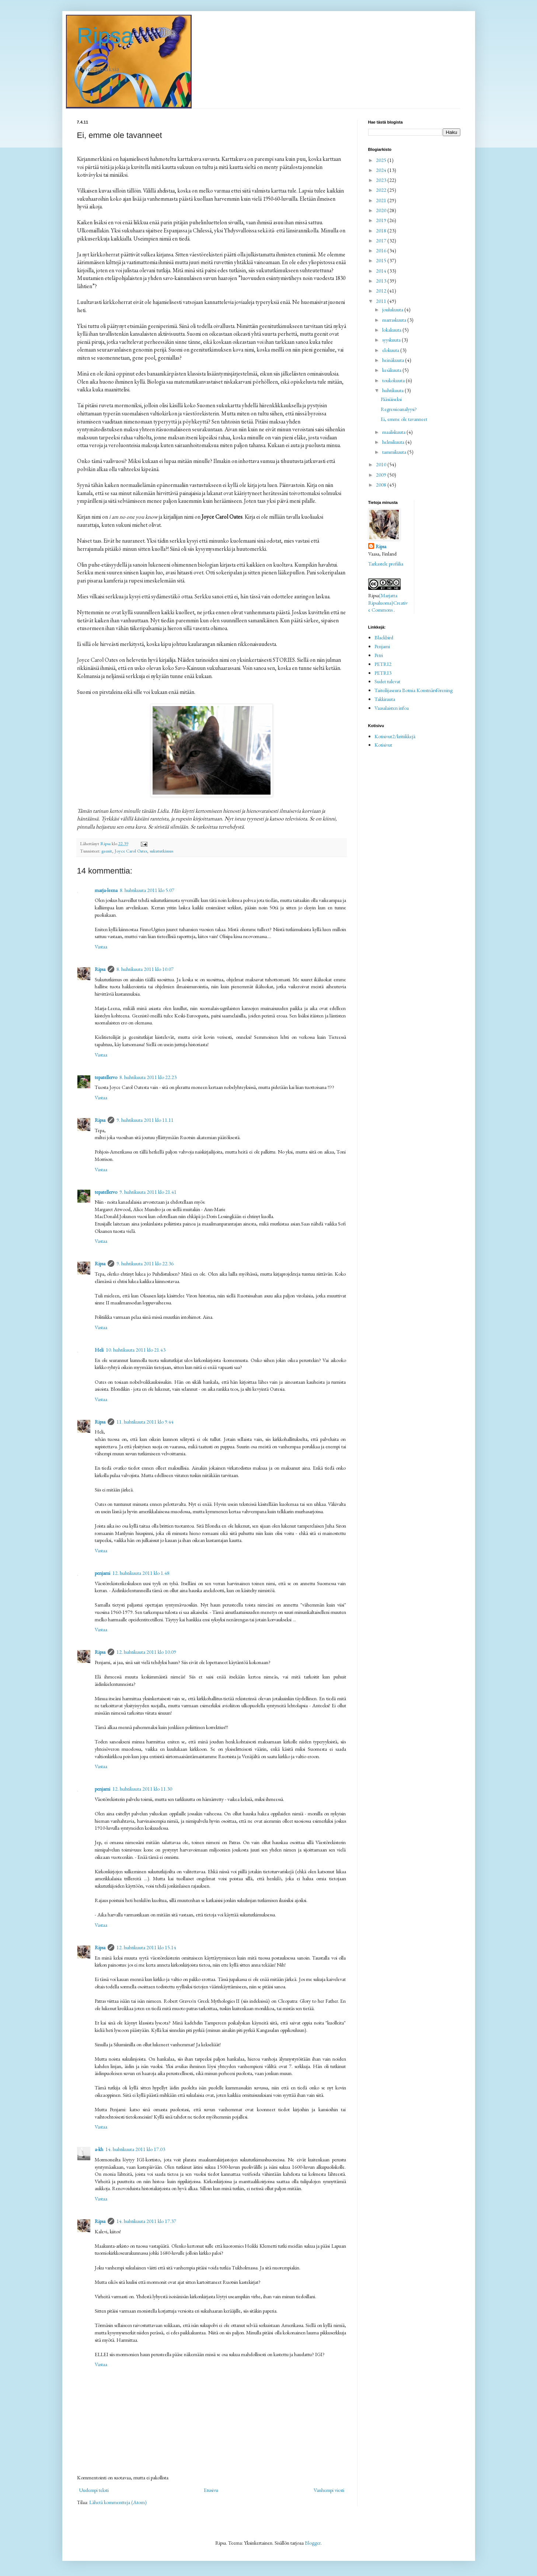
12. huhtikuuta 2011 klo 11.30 (142, 1788)
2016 (381, 250)
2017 (381, 240)
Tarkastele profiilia (385, 563)
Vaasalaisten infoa (391, 708)
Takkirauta (384, 699)
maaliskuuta (394, 432)
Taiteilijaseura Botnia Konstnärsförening (413, 690)
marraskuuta (394, 320)
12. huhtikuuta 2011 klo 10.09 (146, 1652)
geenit (106, 851)
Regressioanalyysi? (399, 409)
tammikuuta (394, 452)
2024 (381, 170)
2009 (381, 474)
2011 (381, 301)
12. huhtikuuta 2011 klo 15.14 (146, 1947)
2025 (381, 160)
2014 (381, 270)
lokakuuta (392, 329)
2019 (381, 220)
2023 (381, 180)
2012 (381, 290)
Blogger (313, 2542)
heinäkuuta (393, 360)
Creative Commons (388, 606)
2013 (381, 280)
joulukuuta (393, 309)
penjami (102, 1573)
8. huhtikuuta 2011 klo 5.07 (147, 890)
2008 (381, 484)
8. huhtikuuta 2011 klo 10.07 (145, 969)
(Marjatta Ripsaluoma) (382, 599)
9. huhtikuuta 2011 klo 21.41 (148, 1192)
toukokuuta (394, 380)
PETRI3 (382, 673)
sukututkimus (161, 851)
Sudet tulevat (387, 681)
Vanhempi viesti (329, 2490)
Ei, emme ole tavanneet (404, 419)
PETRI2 (382, 664)
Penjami (382, 646)
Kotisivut (383, 744)
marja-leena (106, 890)
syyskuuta (392, 339)
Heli (99, 1349)
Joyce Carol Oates (131, 851)
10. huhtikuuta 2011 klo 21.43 (135, 1349)
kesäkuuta (392, 370)
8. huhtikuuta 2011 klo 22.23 (148, 1077)
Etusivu (211, 2490)
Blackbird (383, 637)
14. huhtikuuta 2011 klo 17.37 (146, 2221)
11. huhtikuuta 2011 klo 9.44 (145, 1421)
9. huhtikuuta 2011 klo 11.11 (145, 1120)
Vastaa (101, 946)
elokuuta (391, 350)
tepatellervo (106, 1077)
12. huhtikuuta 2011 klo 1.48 (141, 1573)
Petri (378, 655)
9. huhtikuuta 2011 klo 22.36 (145, 1263)
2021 (381, 200)
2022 (381, 190)
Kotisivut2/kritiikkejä (394, 736)
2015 (381, 260)
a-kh (99, 2149)
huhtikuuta (393, 390)
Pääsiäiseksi (391, 399)
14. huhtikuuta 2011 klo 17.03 (135, 2149)
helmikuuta (393, 442)
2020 (381, 210)
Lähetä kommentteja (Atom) (118, 2502)
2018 (381, 230)
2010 (381, 464)
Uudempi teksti (94, 2490)
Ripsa (105, 35)
